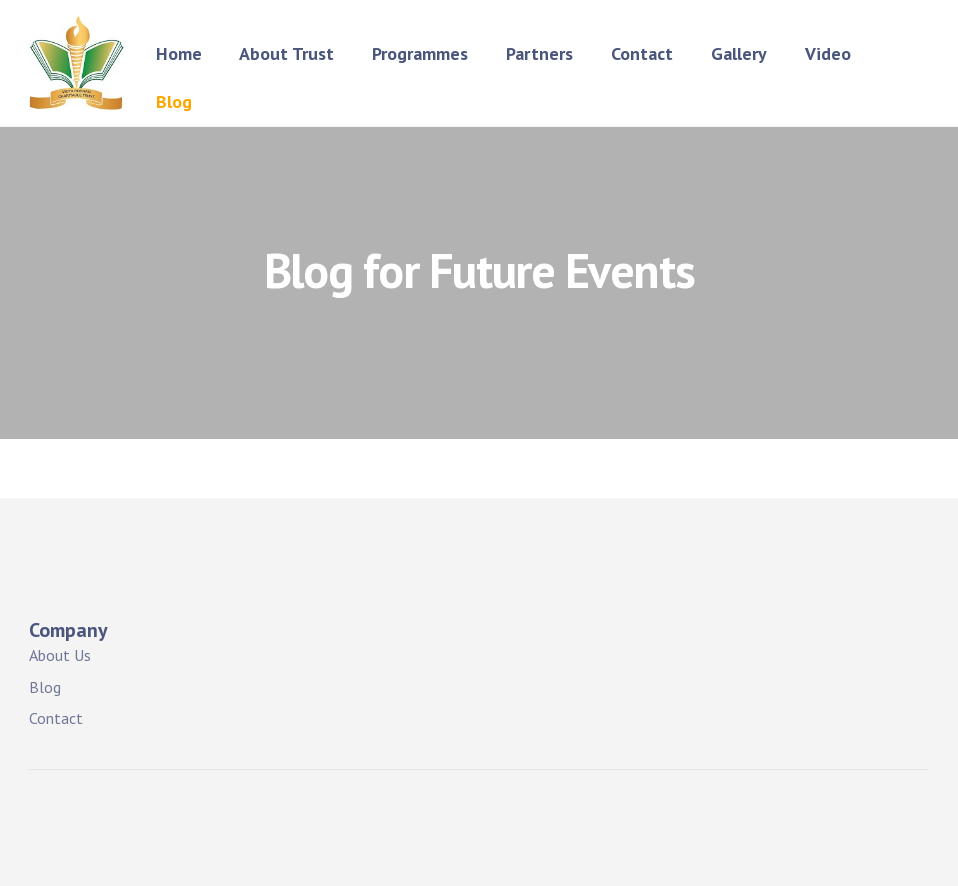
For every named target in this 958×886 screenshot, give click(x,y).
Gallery (739, 53)
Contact (642, 53)
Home (179, 53)
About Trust (286, 53)
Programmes (420, 53)
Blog (174, 101)
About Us (60, 655)
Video (828, 53)
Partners (539, 53)
